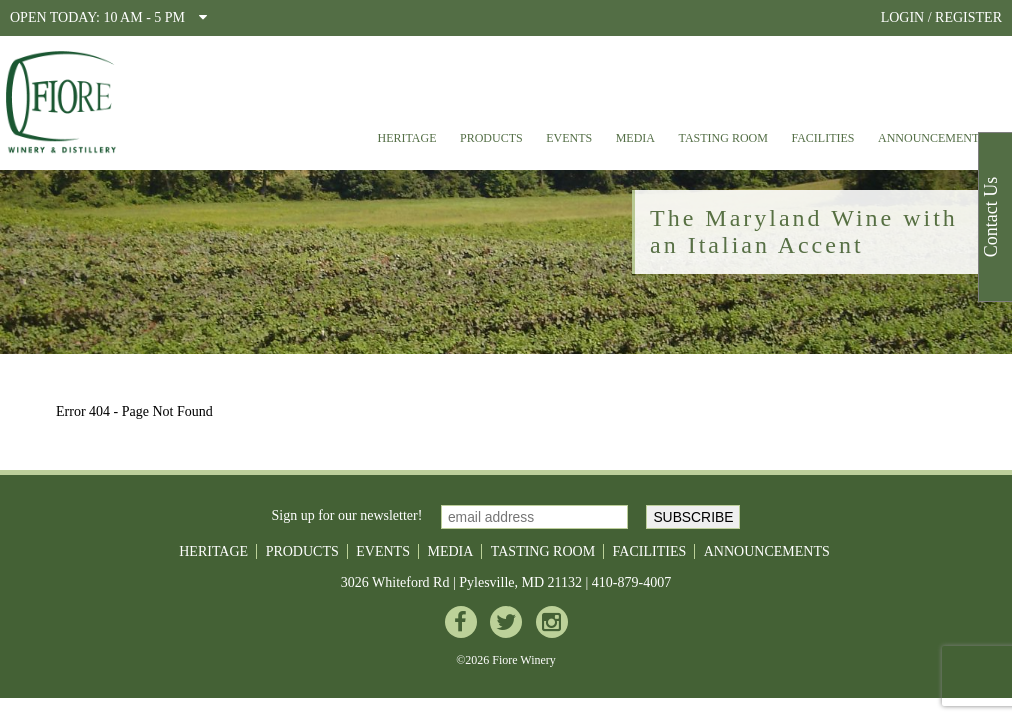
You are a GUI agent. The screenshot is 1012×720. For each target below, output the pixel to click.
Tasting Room (723, 138)
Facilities (822, 138)
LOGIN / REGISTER (941, 17)
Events (569, 138)
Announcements (932, 138)
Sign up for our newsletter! (347, 515)
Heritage (406, 138)
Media (635, 138)
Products (491, 138)
